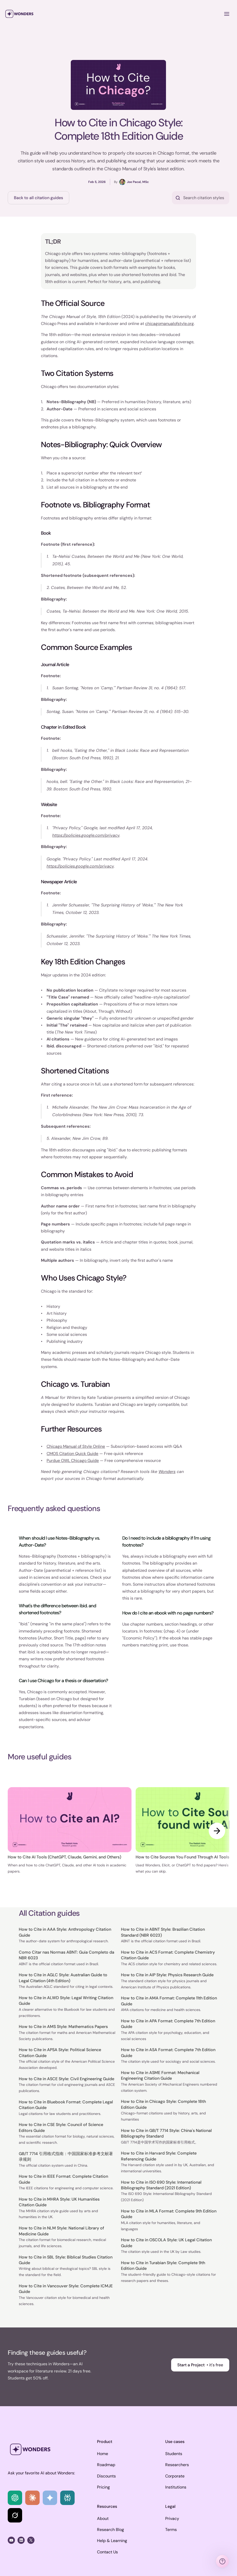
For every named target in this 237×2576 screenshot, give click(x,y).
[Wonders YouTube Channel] (11, 2540)
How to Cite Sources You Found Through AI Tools (182, 1857)
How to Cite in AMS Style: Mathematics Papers (63, 2026)
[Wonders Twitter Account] (30, 2540)
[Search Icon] (201, 197)
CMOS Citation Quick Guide (72, 1453)
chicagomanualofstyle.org (169, 323)
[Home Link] (20, 14)
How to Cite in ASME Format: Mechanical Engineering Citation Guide (160, 2075)
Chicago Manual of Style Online (76, 1446)
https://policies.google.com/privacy (85, 835)
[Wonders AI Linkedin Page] (21, 2540)
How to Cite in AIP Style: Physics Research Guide (167, 1975)
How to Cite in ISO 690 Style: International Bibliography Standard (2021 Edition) (162, 2185)
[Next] (217, 1831)
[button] (222, 2561)
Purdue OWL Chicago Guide (73, 1460)
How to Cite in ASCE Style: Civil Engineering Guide (66, 2078)
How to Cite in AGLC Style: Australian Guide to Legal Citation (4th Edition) (63, 1977)
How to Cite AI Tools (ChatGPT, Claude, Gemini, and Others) (64, 1857)
